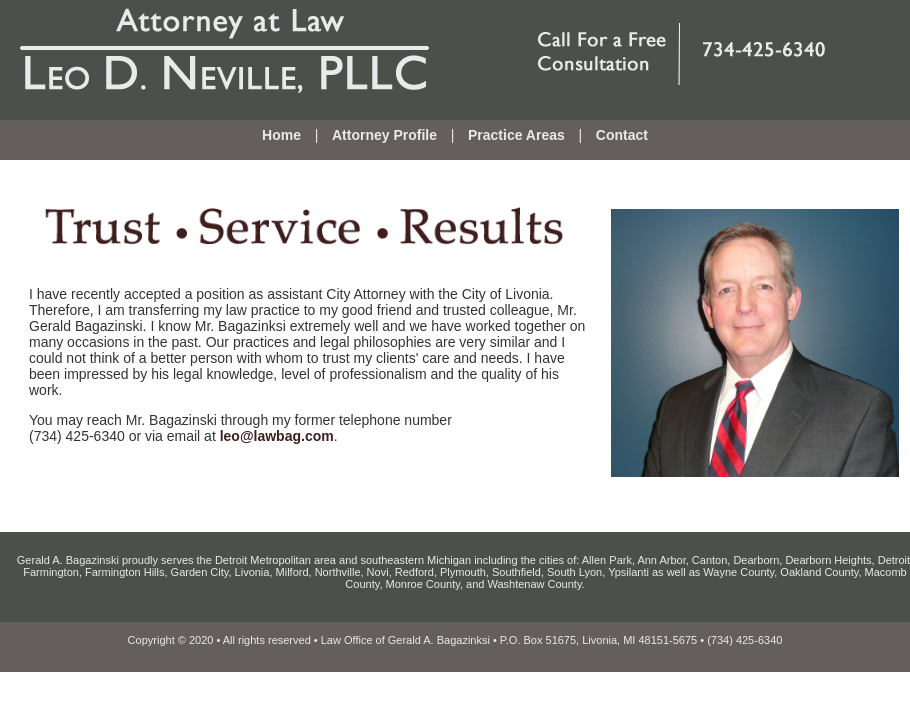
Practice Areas (516, 135)
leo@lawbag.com (277, 436)
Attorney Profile (384, 135)
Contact (622, 135)
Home (281, 135)
